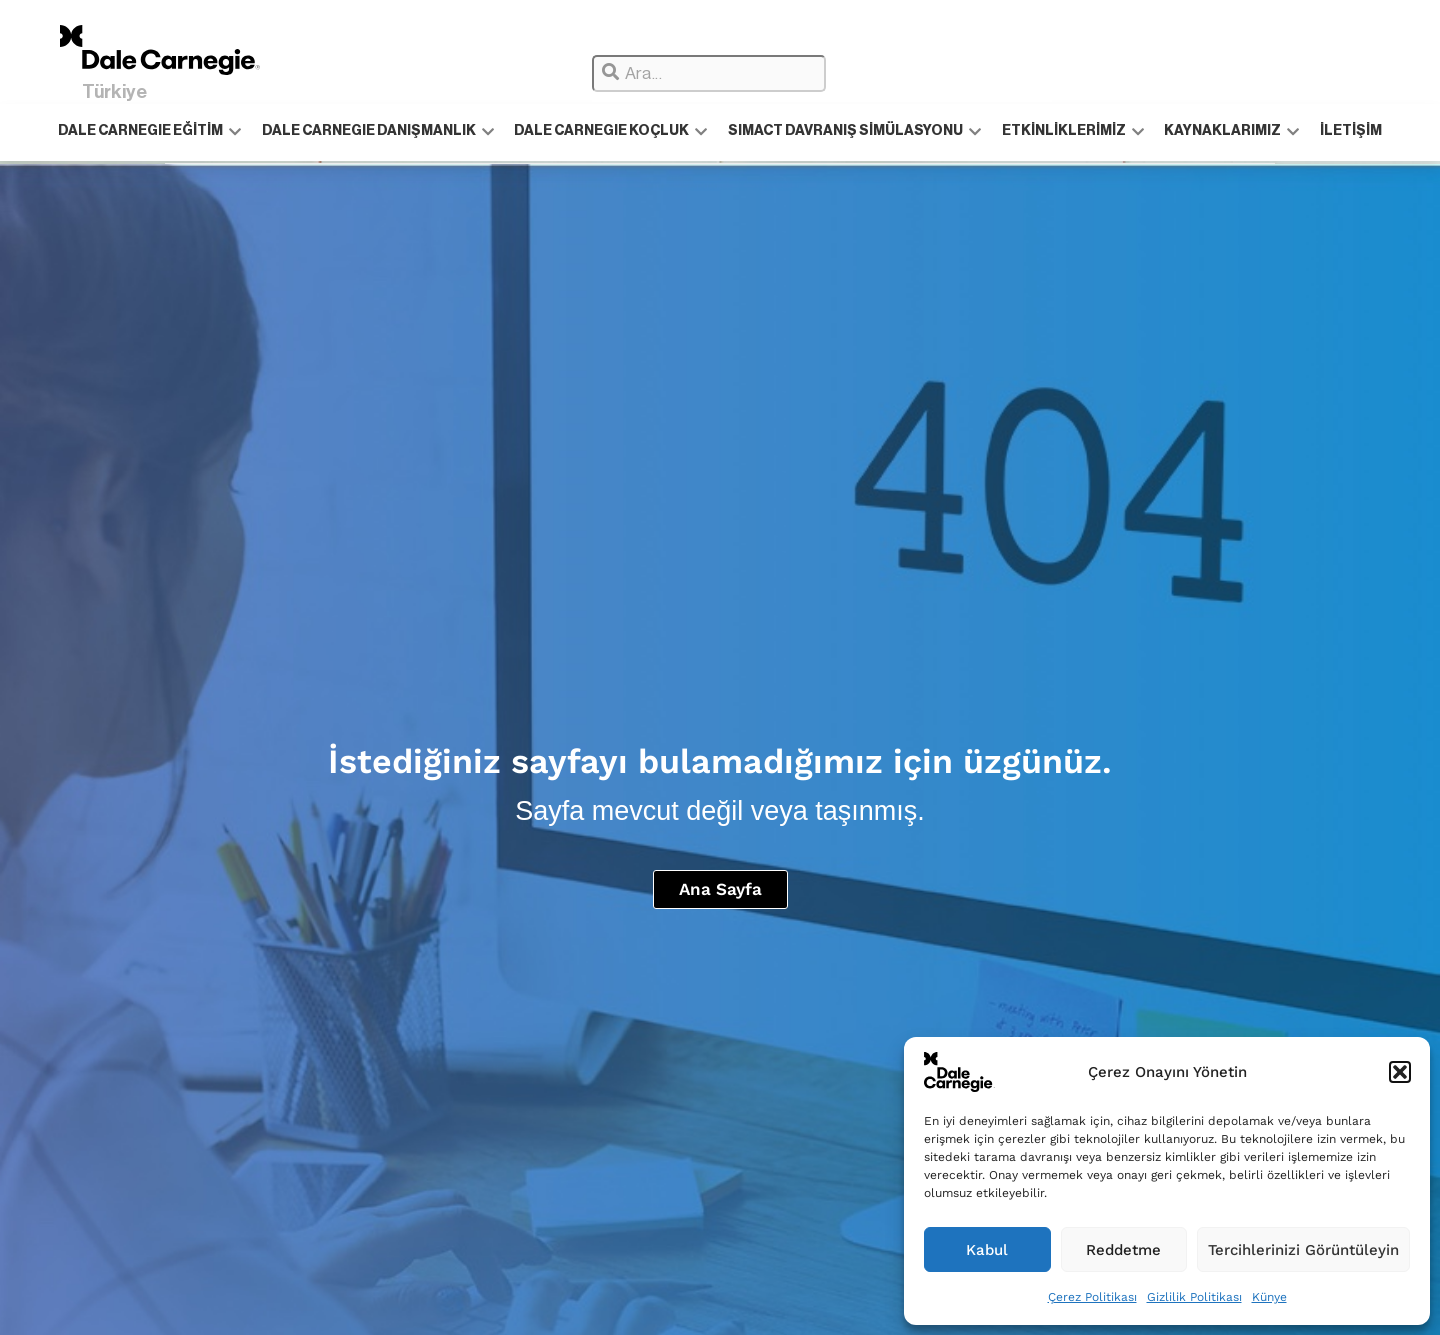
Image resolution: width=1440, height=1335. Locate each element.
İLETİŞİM (1349, 132)
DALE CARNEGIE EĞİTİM (151, 132)
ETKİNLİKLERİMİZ (1072, 132)
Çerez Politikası (1092, 1297)
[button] (1400, 1072)
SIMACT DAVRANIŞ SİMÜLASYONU (854, 132)
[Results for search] (822, 98)
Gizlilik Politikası (1194, 1297)
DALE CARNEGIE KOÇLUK (611, 132)
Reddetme (1123, 1250)
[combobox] (709, 73)
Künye (1269, 1297)
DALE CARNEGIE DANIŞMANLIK (379, 132)
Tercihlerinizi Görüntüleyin (1303, 1250)
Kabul (987, 1250)
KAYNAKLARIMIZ (1230, 132)
